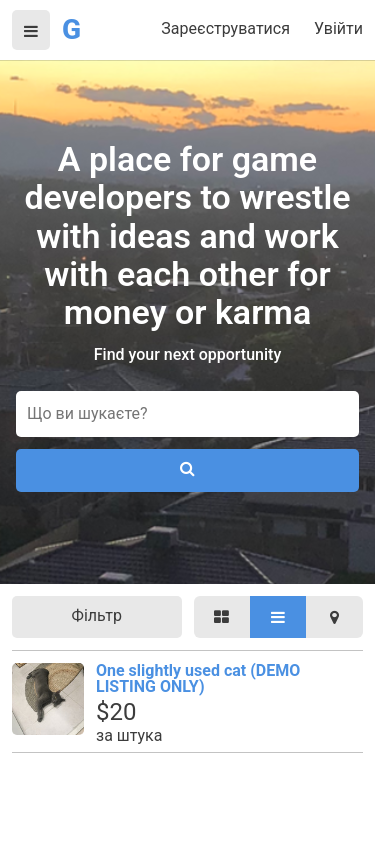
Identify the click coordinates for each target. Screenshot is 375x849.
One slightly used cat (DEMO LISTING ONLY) (198, 678)
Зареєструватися (225, 28)
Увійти (338, 28)
